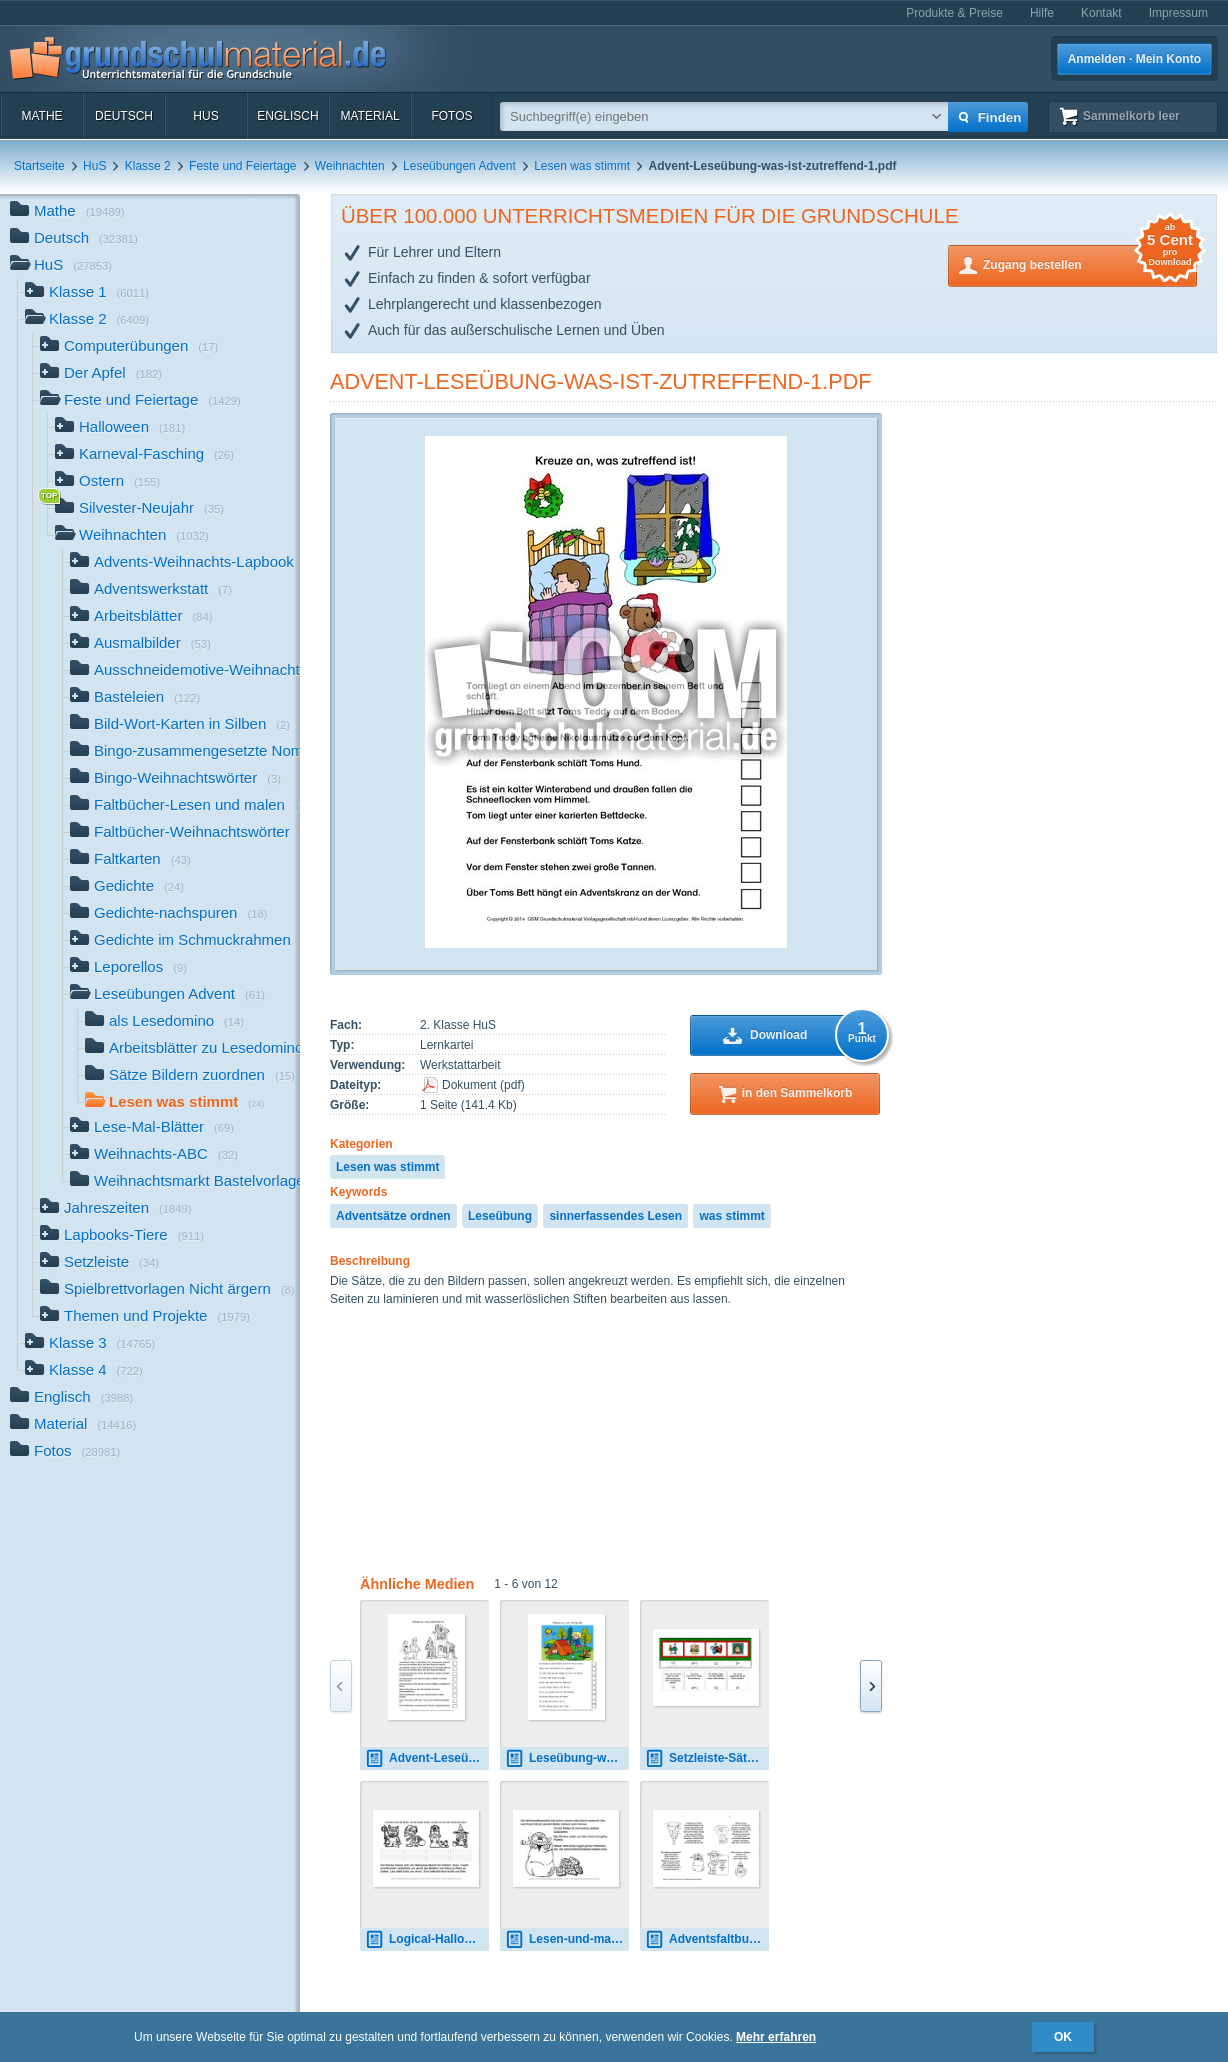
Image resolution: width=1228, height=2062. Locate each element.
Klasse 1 (87, 293)
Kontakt (1101, 13)
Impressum (1178, 13)
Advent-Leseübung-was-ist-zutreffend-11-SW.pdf (427, 1758)
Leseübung (500, 1216)
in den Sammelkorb (797, 1093)
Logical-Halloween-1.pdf (427, 1939)
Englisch (287, 116)
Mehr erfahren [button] (776, 2037)
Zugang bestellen (1090, 263)
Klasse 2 (148, 166)
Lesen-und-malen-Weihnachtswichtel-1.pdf (567, 1939)
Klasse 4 (84, 1371)
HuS (205, 116)
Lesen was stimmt (582, 166)
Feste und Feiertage (242, 166)
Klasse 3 (90, 1344)
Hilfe (1042, 13)
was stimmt (731, 1216)
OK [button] (1063, 2037)
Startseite (39, 166)
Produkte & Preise (954, 13)
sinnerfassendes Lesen (615, 1216)
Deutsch (124, 116)
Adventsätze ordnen (393, 1216)
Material (369, 116)
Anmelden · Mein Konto (1134, 59)
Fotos (451, 116)
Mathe (41, 116)
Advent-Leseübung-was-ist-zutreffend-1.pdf (600, 381)
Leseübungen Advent (459, 166)
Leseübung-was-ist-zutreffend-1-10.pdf (567, 1758)
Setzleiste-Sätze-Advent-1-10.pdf (707, 1758)
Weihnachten (350, 166)
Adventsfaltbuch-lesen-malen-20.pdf (707, 1939)
